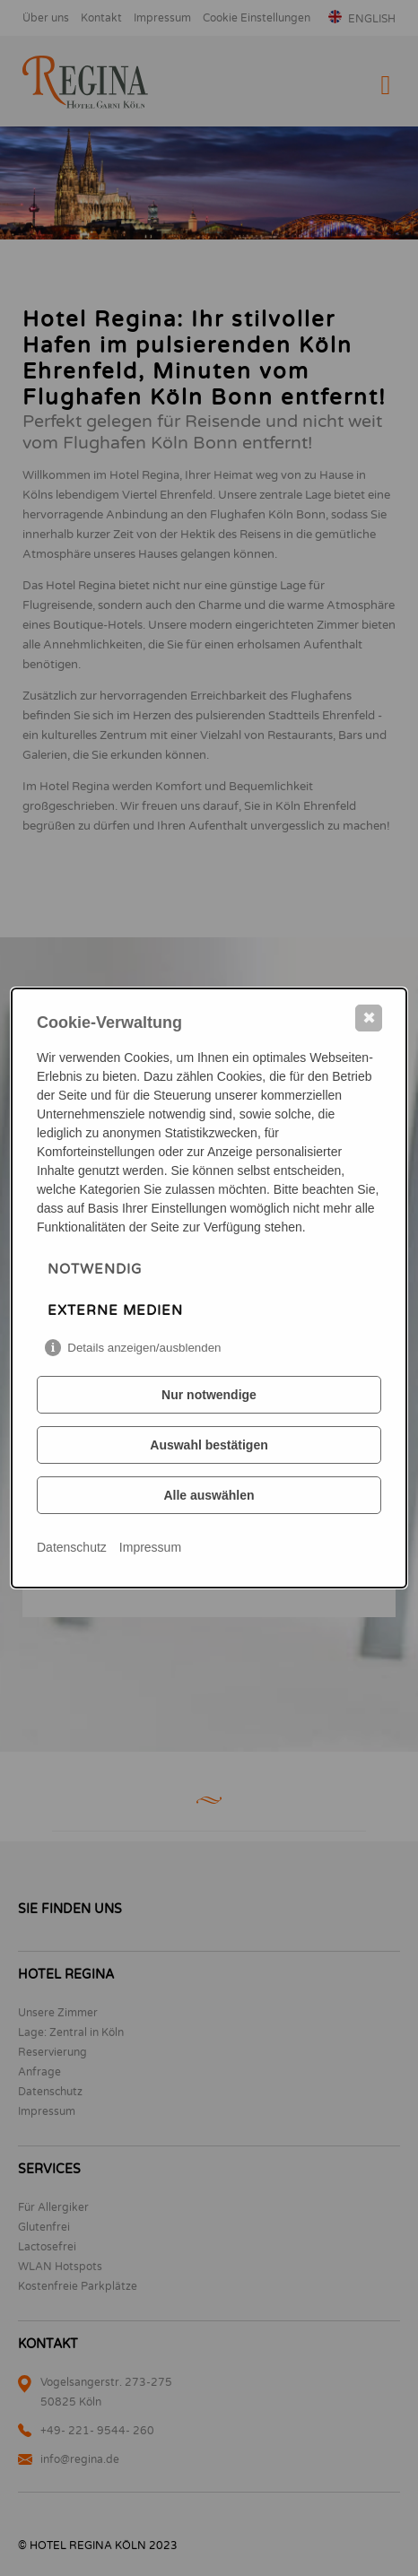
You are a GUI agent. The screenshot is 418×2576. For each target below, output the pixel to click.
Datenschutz (72, 1547)
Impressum (150, 1547)
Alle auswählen (208, 1495)
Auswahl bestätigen (208, 1445)
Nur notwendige (209, 1395)
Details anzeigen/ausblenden (144, 1347)
